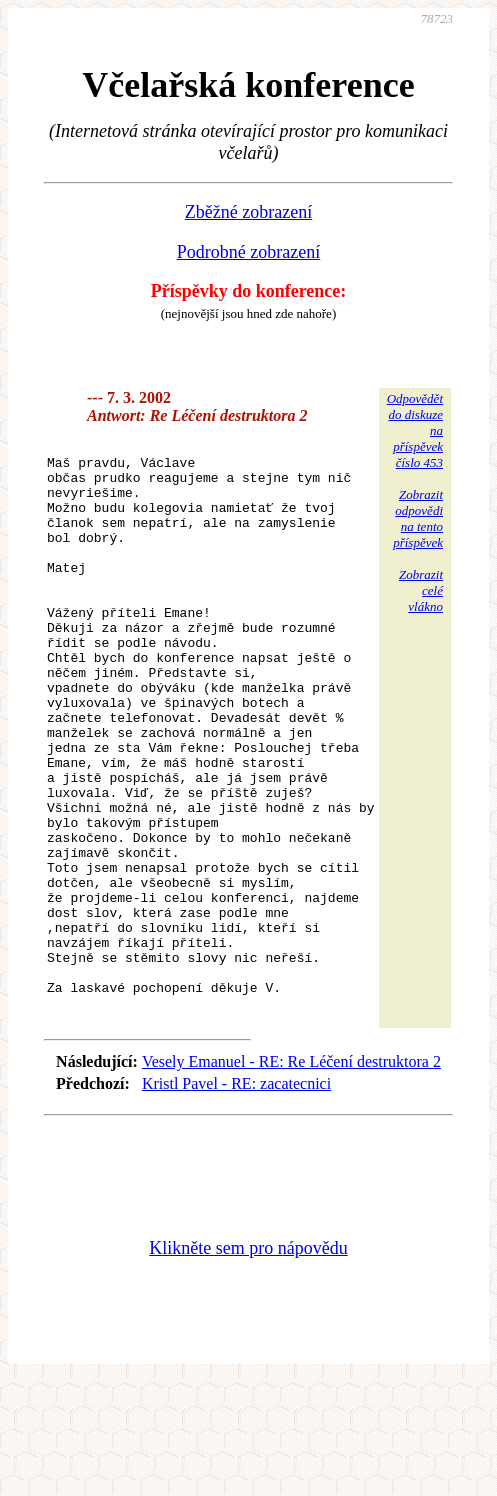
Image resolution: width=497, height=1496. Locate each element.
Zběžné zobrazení (248, 212)
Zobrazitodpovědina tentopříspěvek (418, 518)
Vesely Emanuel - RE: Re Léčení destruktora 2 (291, 1175)
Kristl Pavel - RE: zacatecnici (236, 1197)
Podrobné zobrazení (248, 252)
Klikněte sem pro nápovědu (248, 1362)
